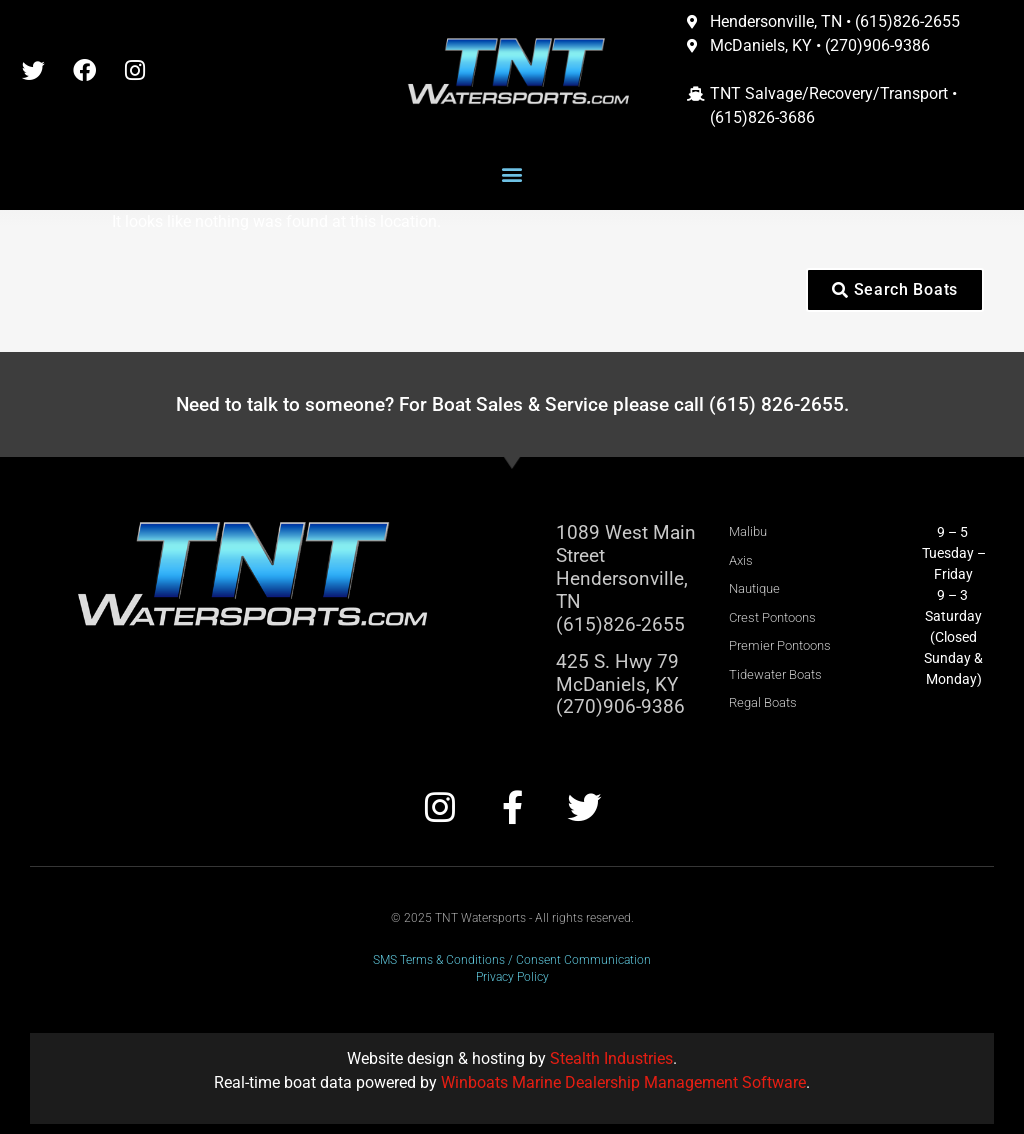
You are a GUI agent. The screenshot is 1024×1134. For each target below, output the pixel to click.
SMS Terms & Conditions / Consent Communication (512, 960)
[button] (512, 174)
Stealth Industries (611, 1058)
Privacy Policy (512, 977)
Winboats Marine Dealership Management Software (623, 1082)
